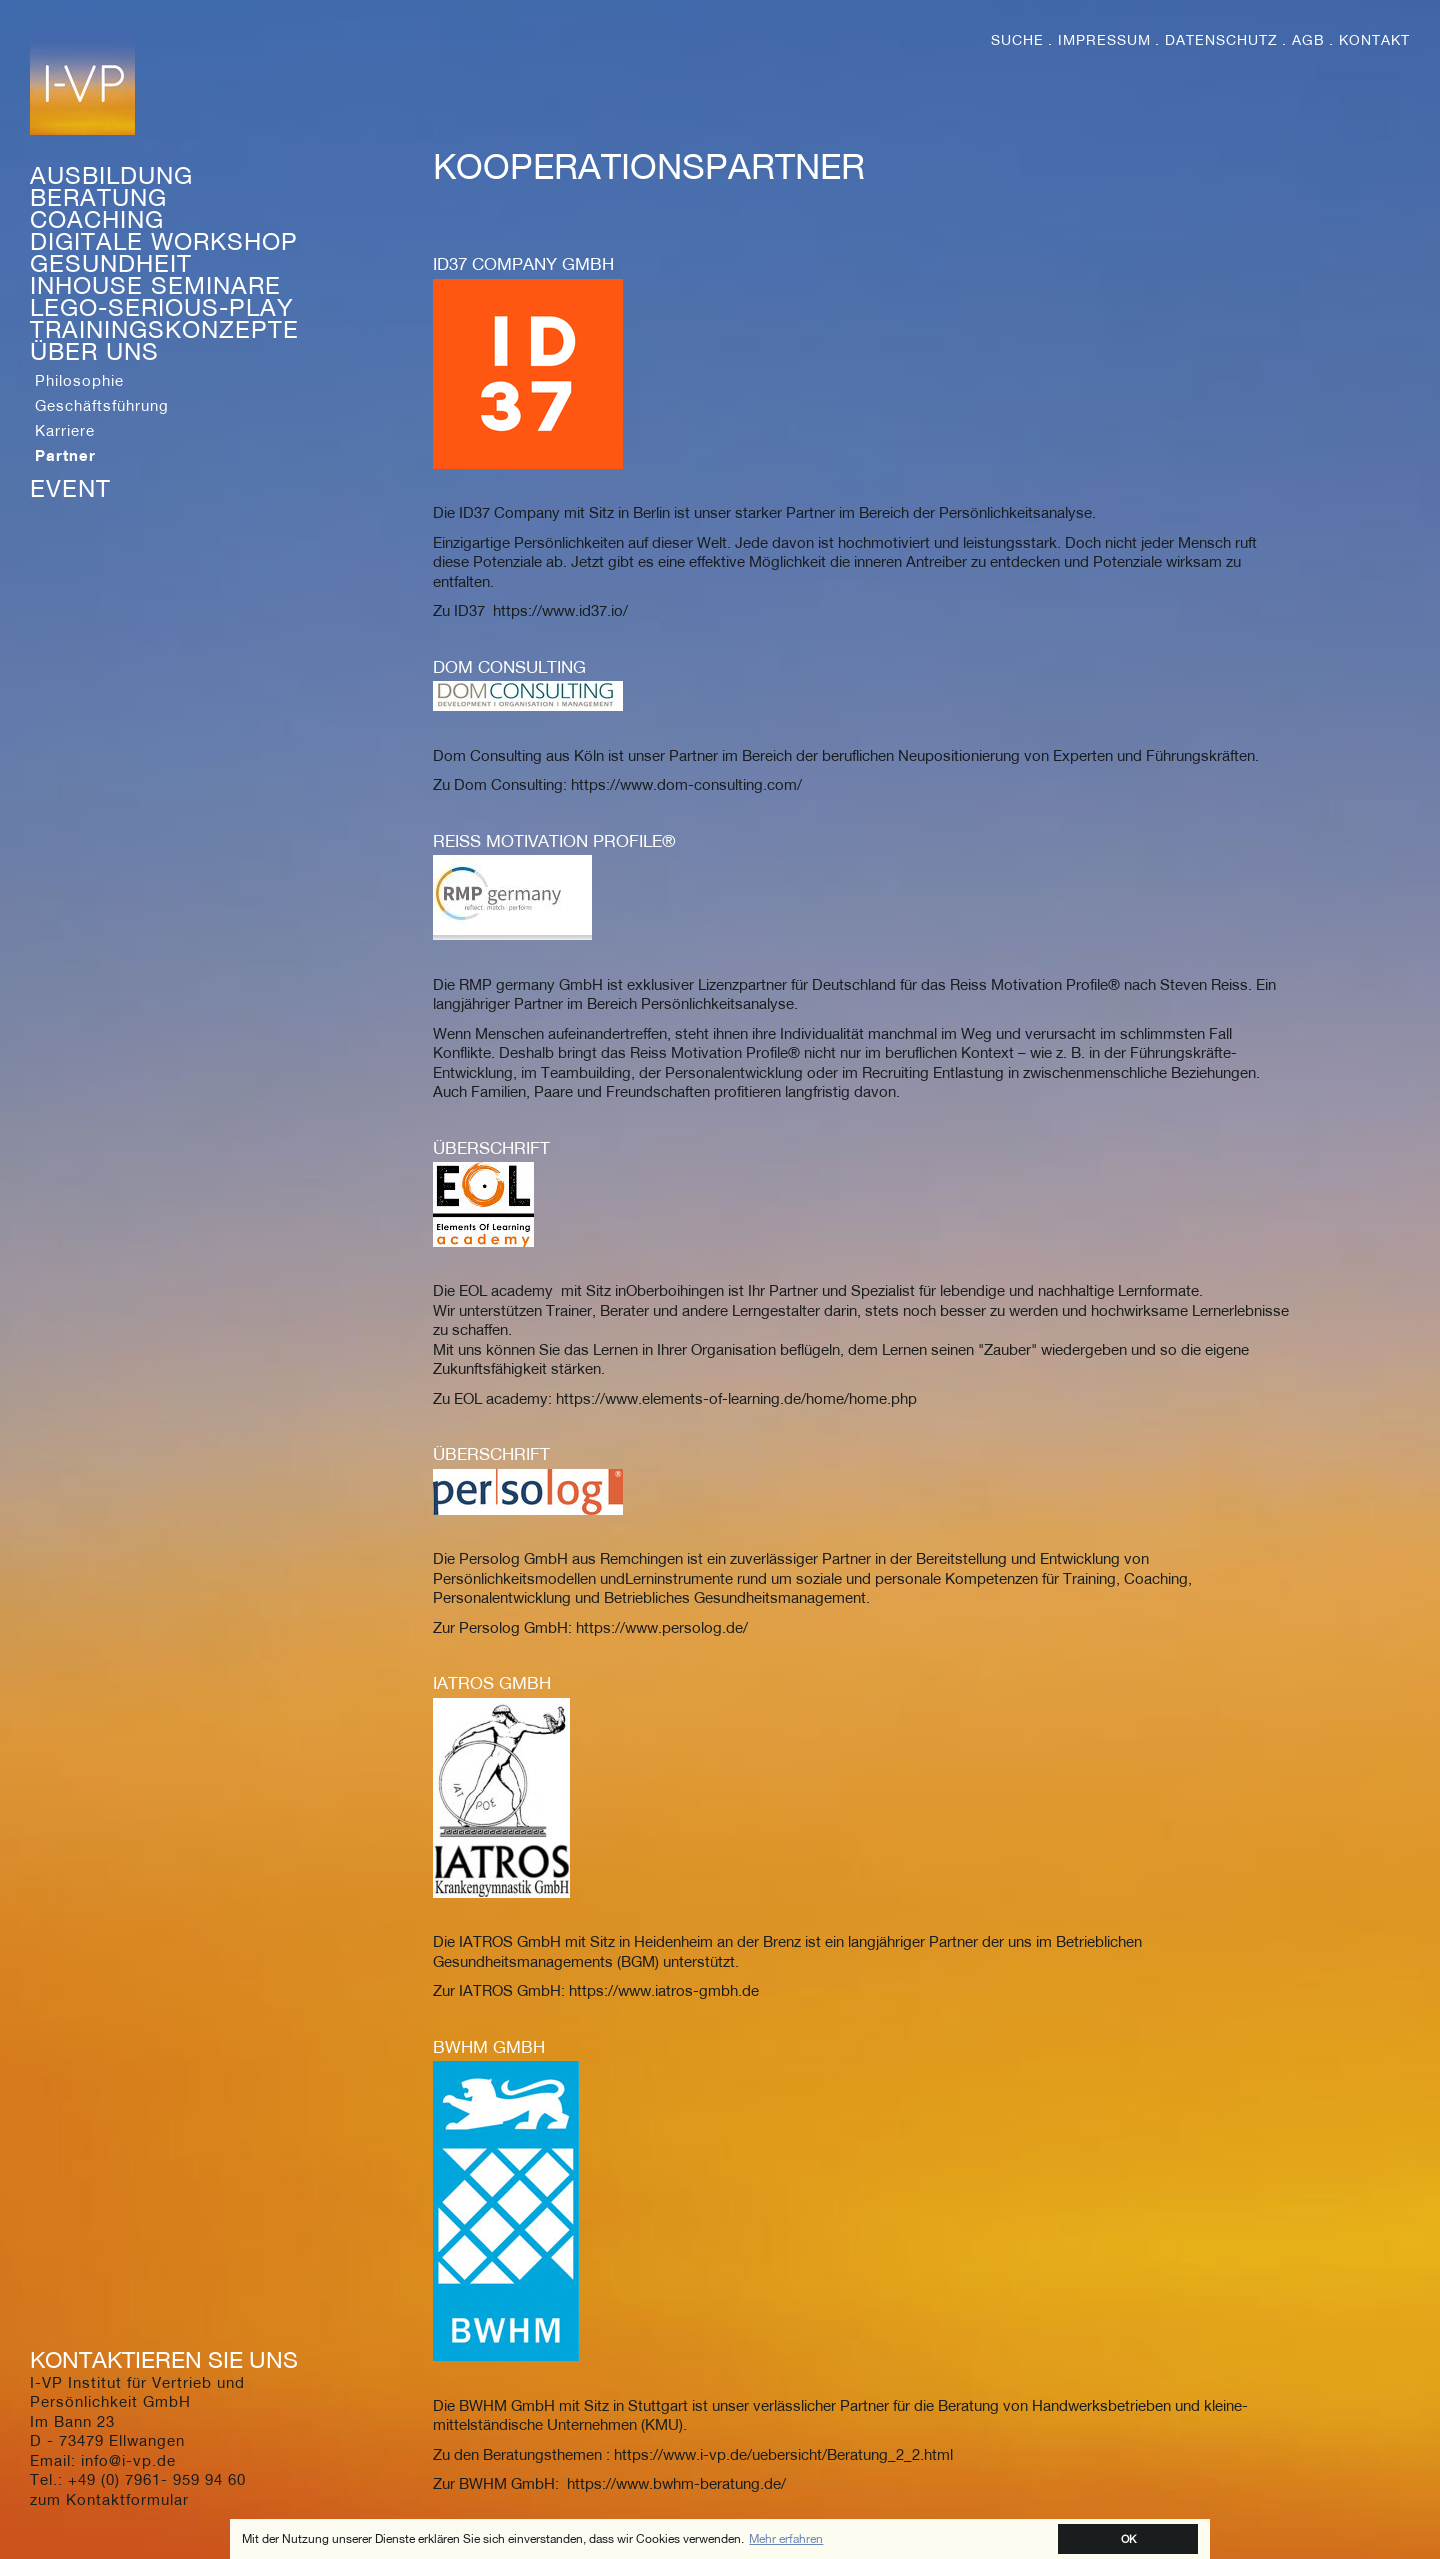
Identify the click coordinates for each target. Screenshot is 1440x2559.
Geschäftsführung (102, 405)
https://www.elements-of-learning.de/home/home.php (736, 1398)
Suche (1017, 40)
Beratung (98, 197)
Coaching (97, 219)
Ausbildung (111, 175)
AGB (1308, 40)
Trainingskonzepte (164, 329)
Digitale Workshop (164, 241)
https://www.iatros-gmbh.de (664, 1990)
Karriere (65, 430)
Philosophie (79, 380)
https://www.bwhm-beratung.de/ (676, 2483)
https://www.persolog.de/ (662, 1627)
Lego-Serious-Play (162, 307)
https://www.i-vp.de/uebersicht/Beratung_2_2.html (783, 2454)
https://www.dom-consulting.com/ (686, 784)
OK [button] (1128, 2538)
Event (70, 488)
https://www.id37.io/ (560, 610)
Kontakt (1374, 40)
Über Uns (94, 351)
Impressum (1104, 40)
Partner (65, 455)
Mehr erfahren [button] (786, 2538)
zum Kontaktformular (109, 2499)
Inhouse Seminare (155, 285)
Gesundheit (111, 263)
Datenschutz (1221, 40)
